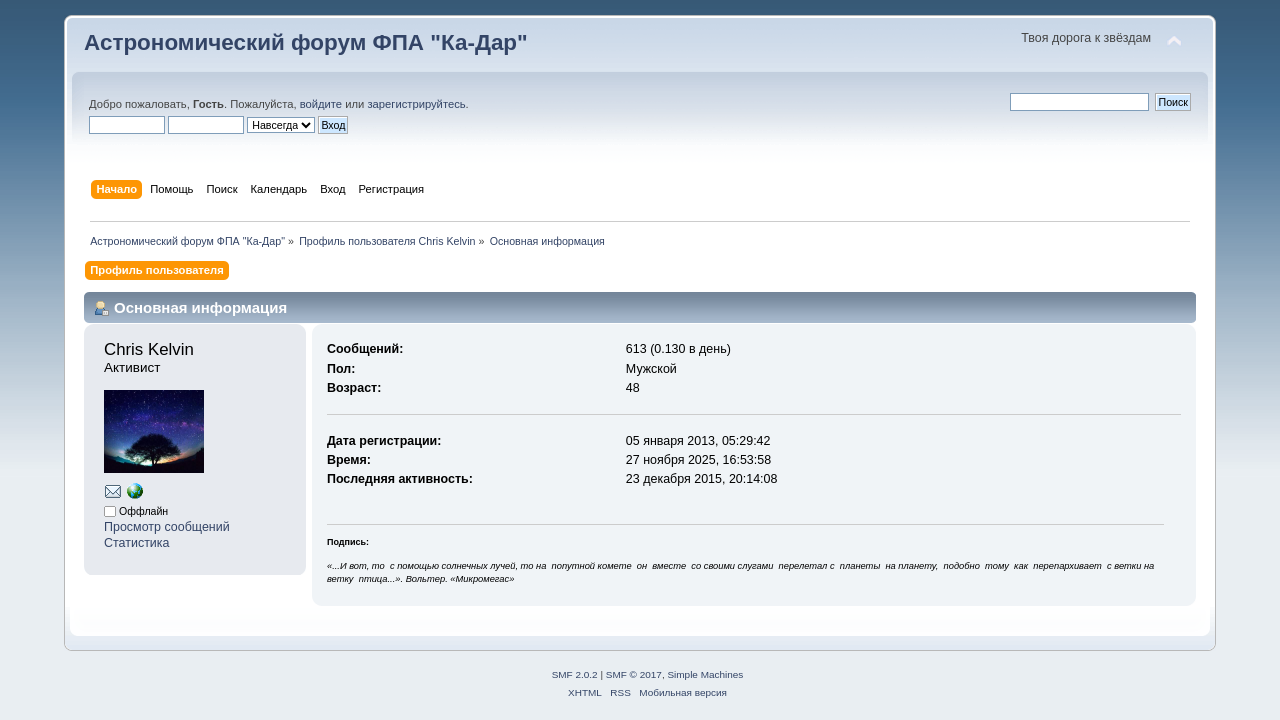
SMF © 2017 (634, 674)
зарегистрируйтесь (416, 104)
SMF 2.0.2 (575, 674)
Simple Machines (705, 674)
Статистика (137, 543)
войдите (321, 104)
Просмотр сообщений (167, 527)
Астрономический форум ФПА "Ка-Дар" (306, 42)
